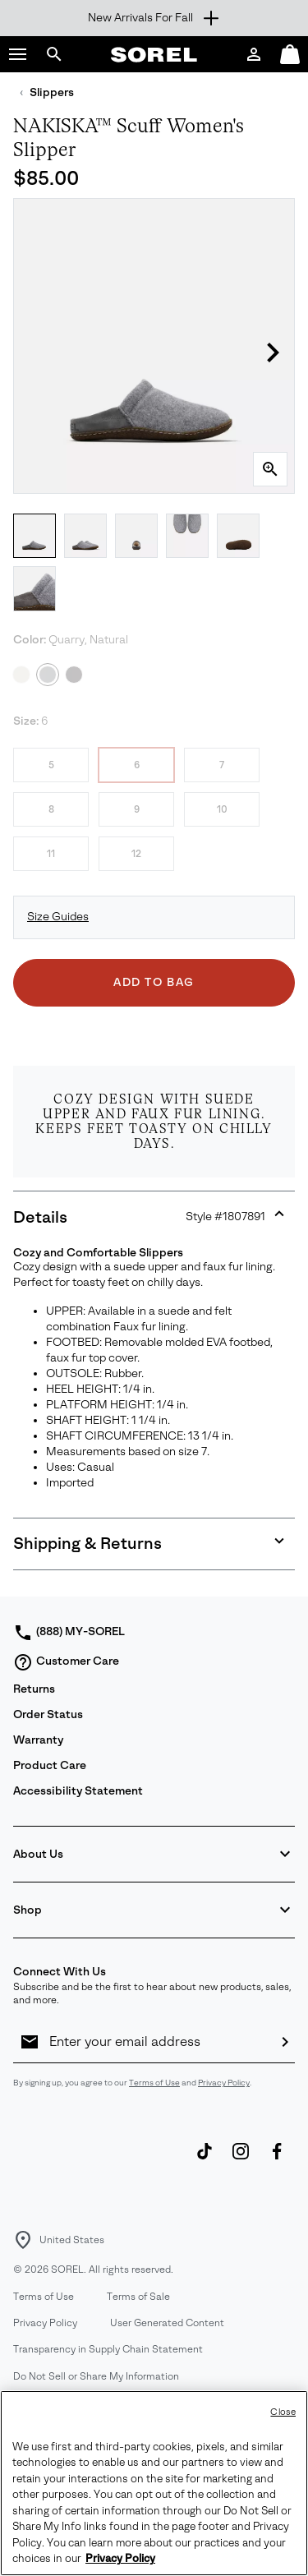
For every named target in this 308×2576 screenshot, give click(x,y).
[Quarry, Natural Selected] (47, 674)
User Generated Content (167, 2323)
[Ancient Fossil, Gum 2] (21, 674)
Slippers (52, 92)
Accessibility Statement (78, 1791)
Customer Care (66, 1662)
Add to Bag (154, 982)
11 (51, 854)
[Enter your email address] (157, 2042)
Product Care (49, 1765)
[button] (18, 54)
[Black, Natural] (73, 674)
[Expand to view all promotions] (154, 18)
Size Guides (58, 916)
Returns (34, 1689)
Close (283, 2412)
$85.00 (46, 178)
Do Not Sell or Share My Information (96, 2376)
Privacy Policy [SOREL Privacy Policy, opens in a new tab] (120, 2558)
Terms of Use (154, 2082)
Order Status (48, 1714)
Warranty (38, 1740)
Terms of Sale (138, 2297)
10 (222, 809)
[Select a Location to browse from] (23, 2240)
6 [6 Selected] (137, 765)
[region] (154, 2483)
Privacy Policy (224, 2082)
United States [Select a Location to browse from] (71, 2240)
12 (136, 854)
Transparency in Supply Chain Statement (108, 2349)
